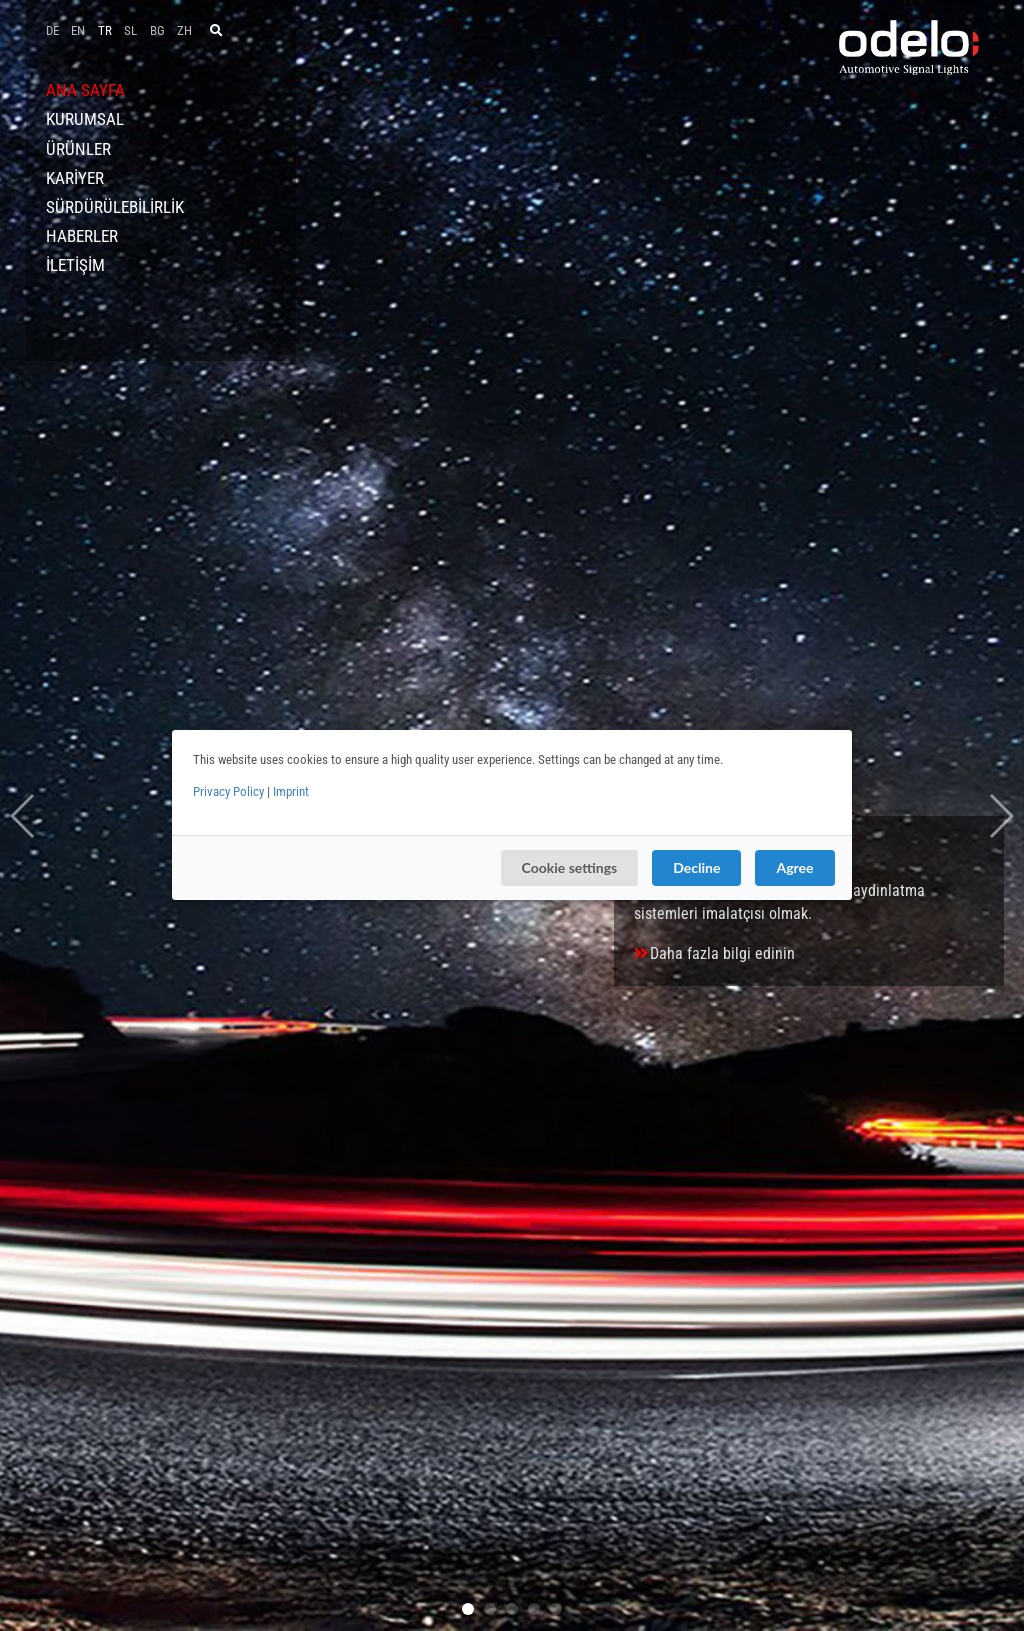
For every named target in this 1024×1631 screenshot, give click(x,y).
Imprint (291, 791)
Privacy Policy (228, 791)
